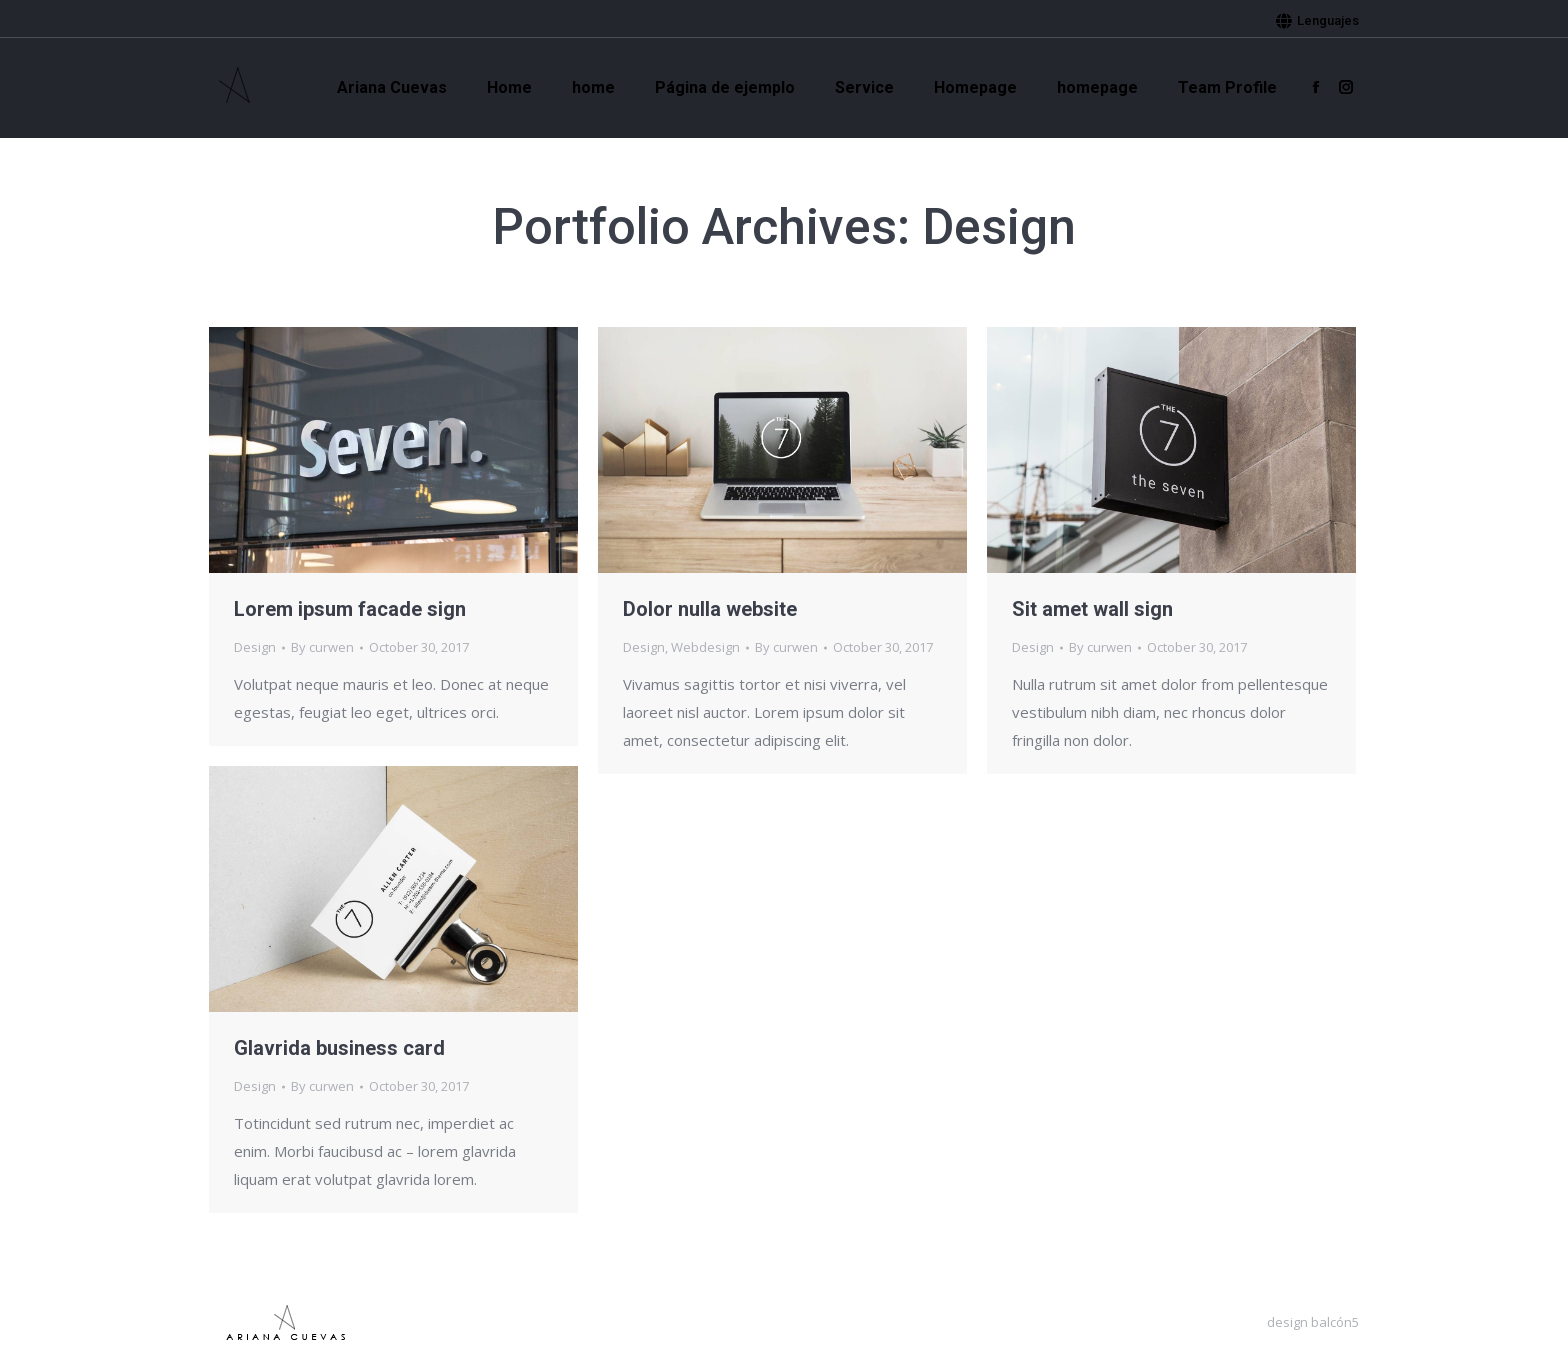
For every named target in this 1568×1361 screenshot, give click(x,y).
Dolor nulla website (710, 609)
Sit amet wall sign (1092, 609)
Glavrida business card (339, 1048)
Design (255, 647)
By (322, 647)
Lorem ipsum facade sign (350, 609)
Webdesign (705, 647)
